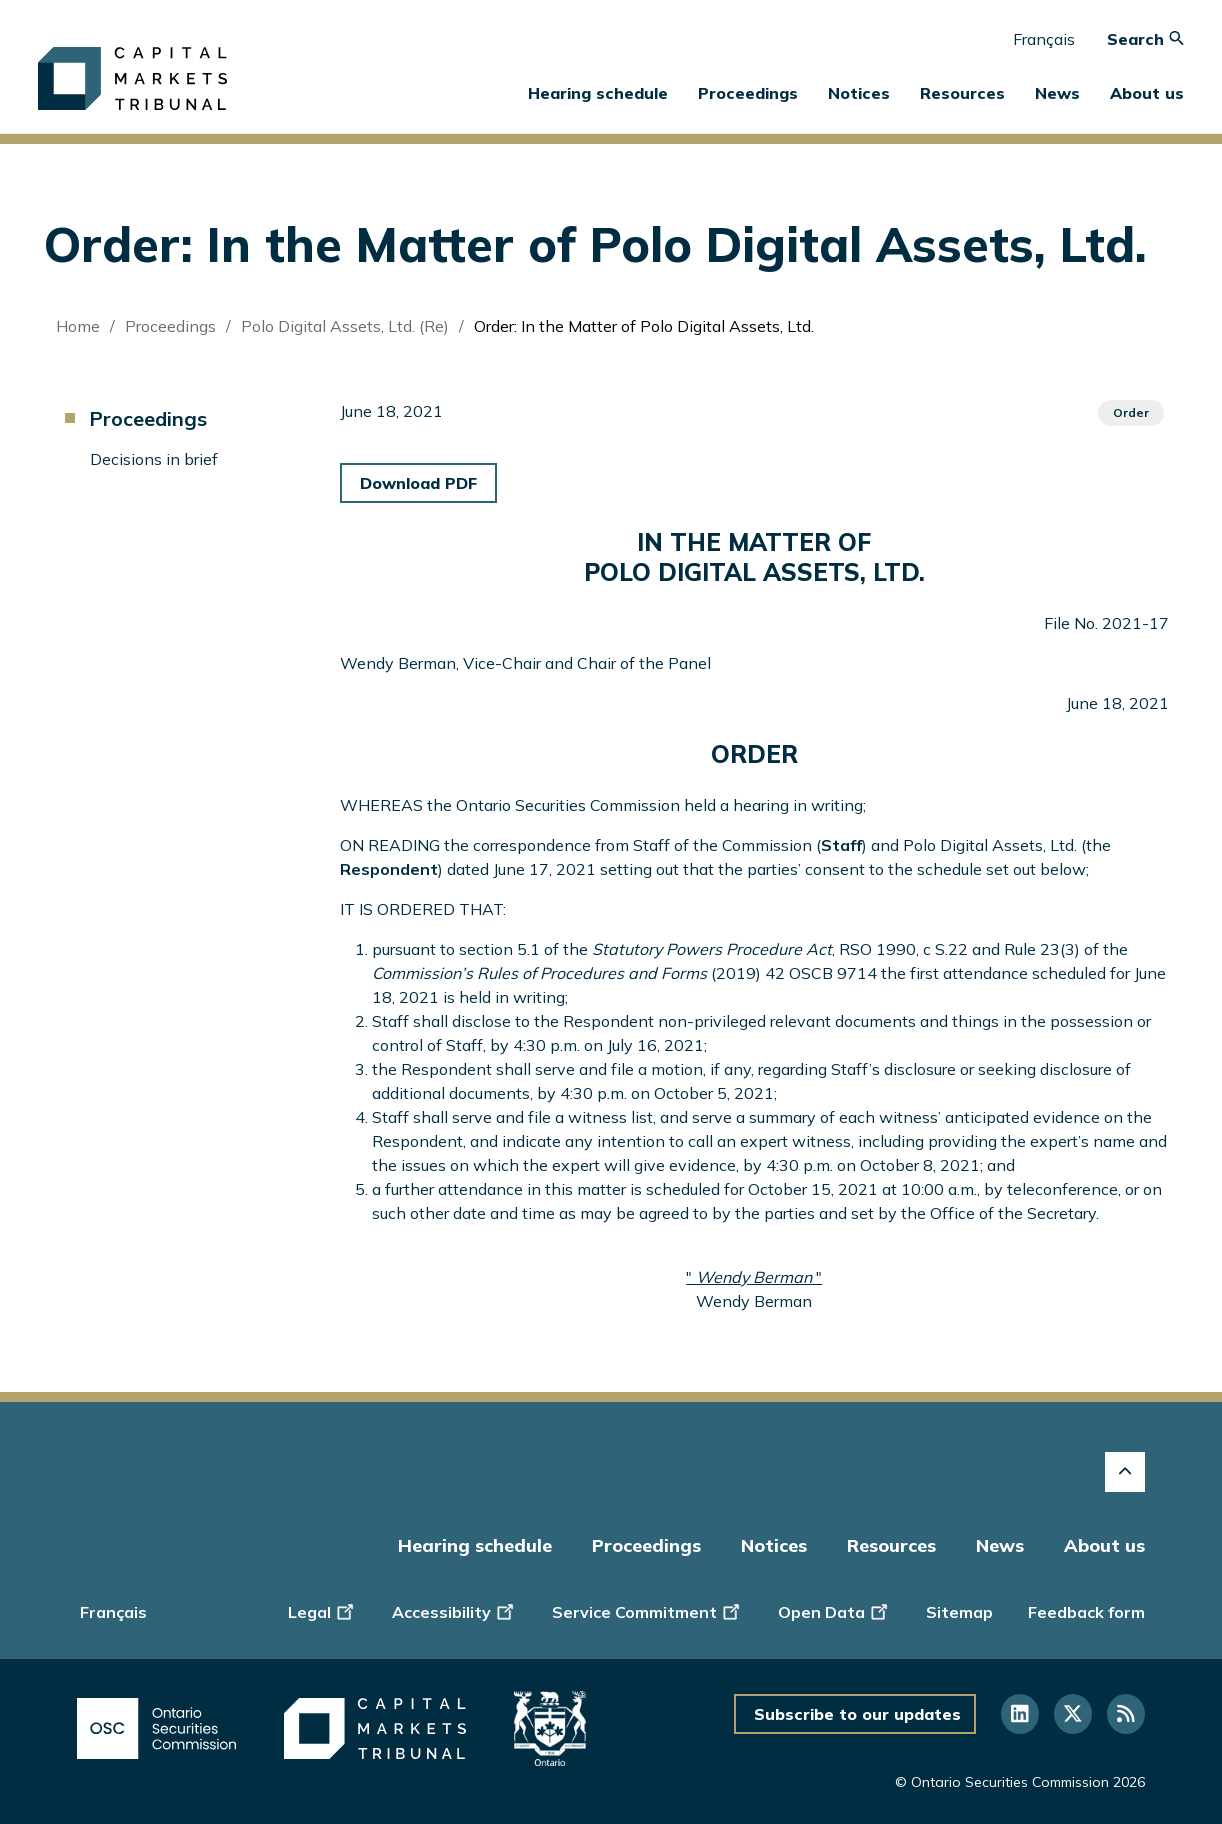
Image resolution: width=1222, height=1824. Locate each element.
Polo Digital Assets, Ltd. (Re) (345, 326)
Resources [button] (962, 93)
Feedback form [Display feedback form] (1086, 1612)
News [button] (1057, 93)
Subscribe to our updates (857, 1714)
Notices (859, 93)
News (1000, 1545)
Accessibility (454, 1611)
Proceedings (170, 326)
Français (1044, 39)
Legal (322, 1611)
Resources (891, 1545)
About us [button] (1147, 93)
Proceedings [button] (748, 93)
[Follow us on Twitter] (1073, 1714)
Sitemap (959, 1612)
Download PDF (418, 483)
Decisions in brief (154, 459)
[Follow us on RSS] (1126, 1714)
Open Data (834, 1611)
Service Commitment (647, 1611)
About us (1104, 1545)
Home (78, 326)
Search (1145, 39)
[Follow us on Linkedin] (1020, 1714)
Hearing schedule (598, 93)
